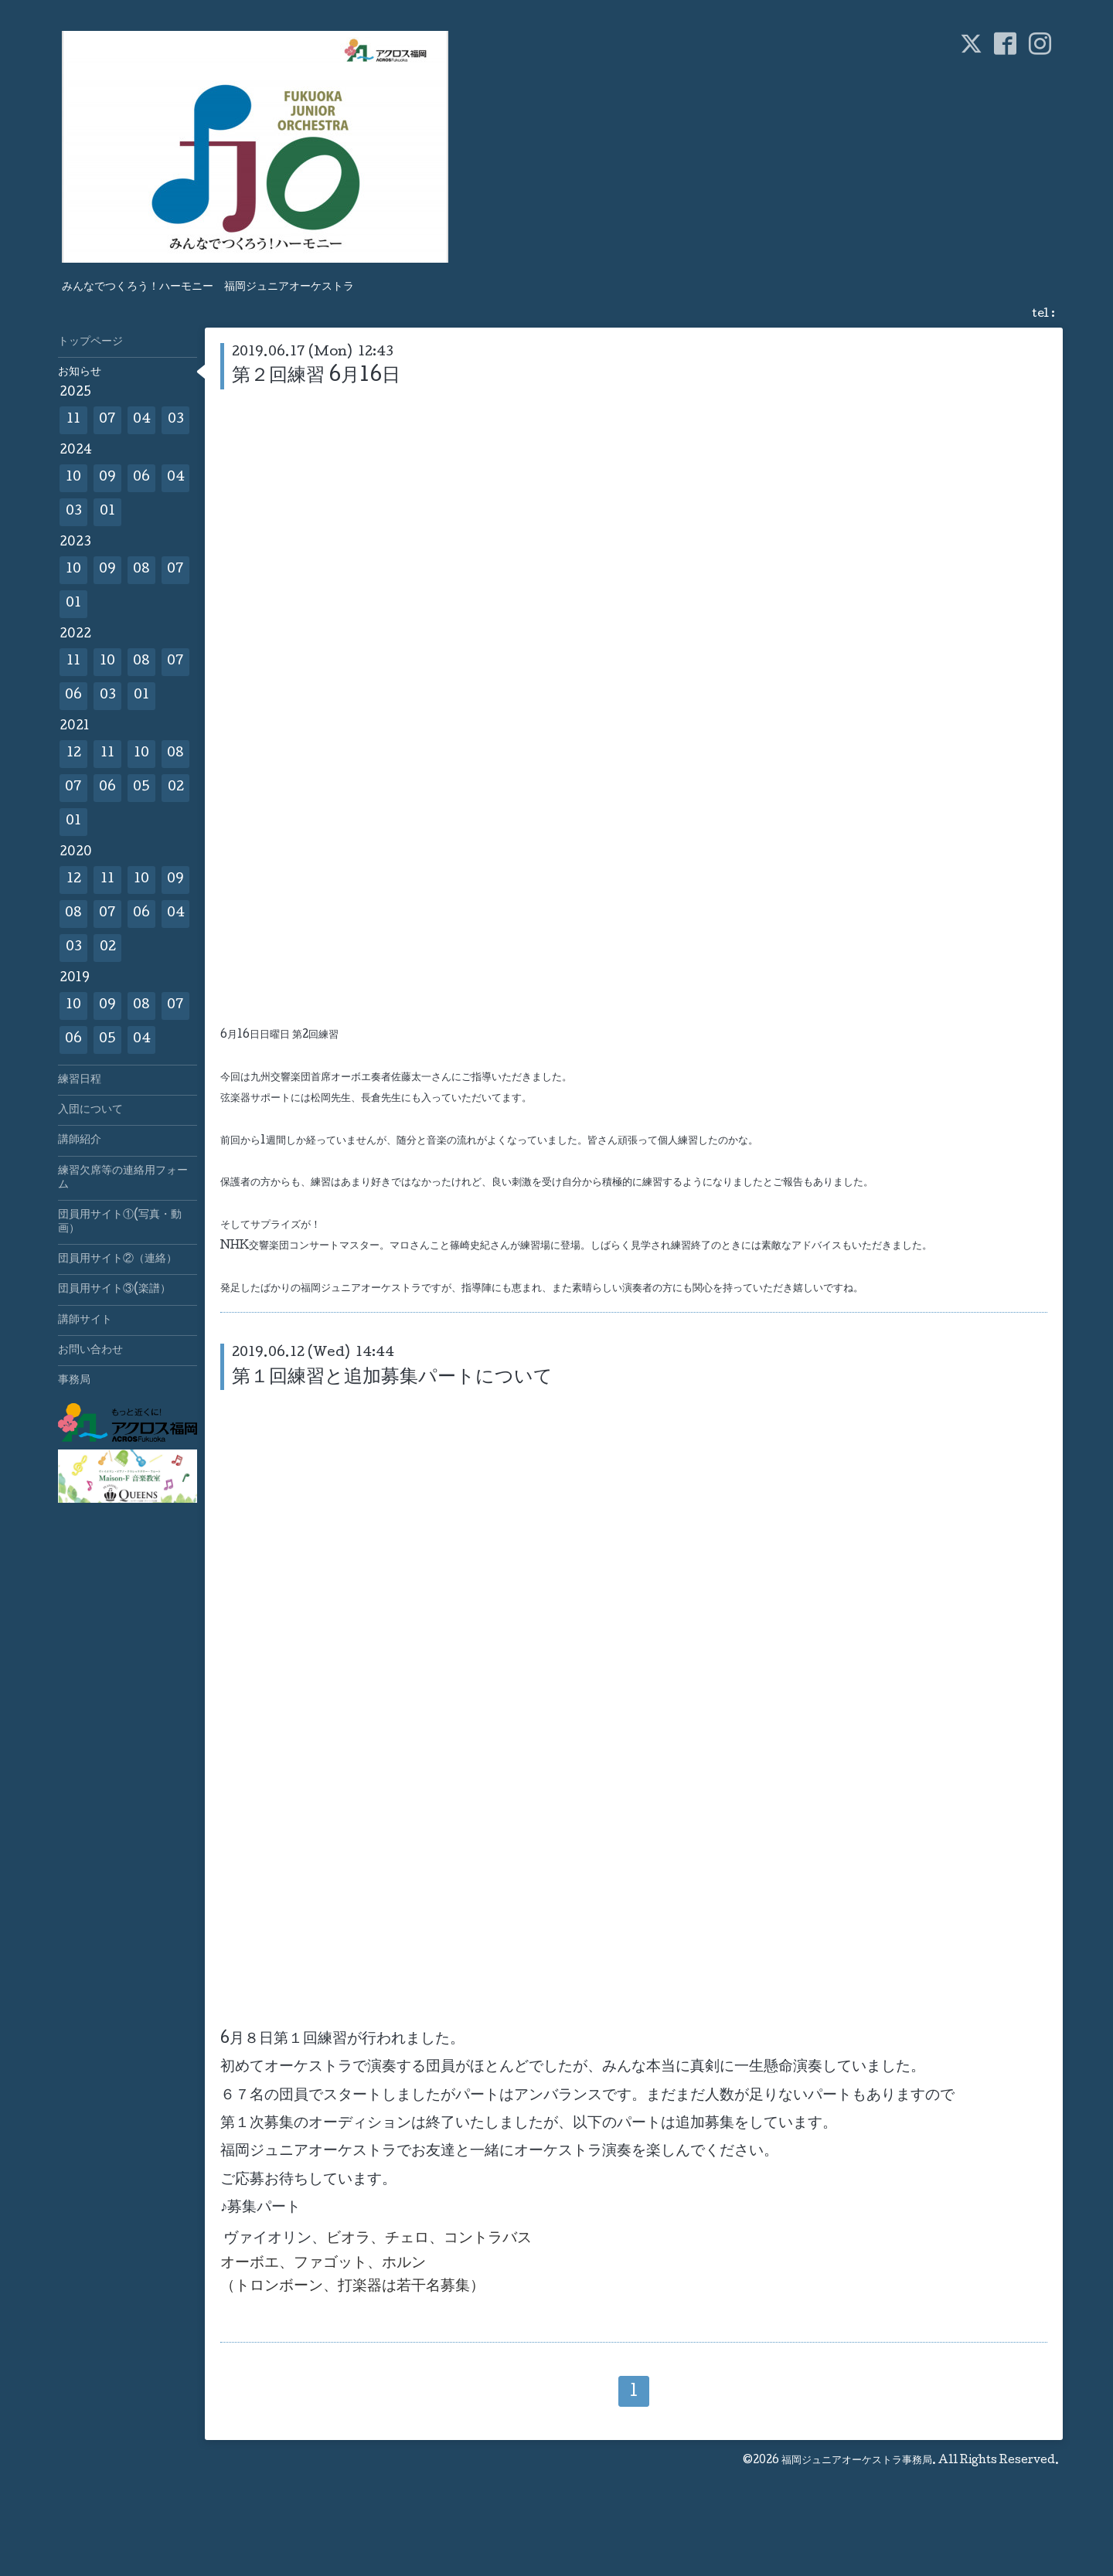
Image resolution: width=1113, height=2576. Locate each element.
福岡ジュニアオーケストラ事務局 (856, 2460)
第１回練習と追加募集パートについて (392, 1378)
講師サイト (85, 1320)
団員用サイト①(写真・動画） (120, 1222)
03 (176, 420)
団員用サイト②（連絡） (117, 1259)
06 (141, 477)
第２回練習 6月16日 (316, 376)
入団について (90, 1110)
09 (107, 477)
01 (107, 511)
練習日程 (79, 1080)
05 (141, 787)
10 (73, 477)
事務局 (74, 1381)
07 (107, 420)
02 (176, 787)
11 (73, 420)
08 (141, 569)
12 (73, 753)
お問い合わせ (90, 1350)
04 (142, 420)
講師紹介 (79, 1140)
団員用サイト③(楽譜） (114, 1289)
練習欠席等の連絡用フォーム (123, 1178)
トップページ (90, 342)
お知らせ (79, 372)
